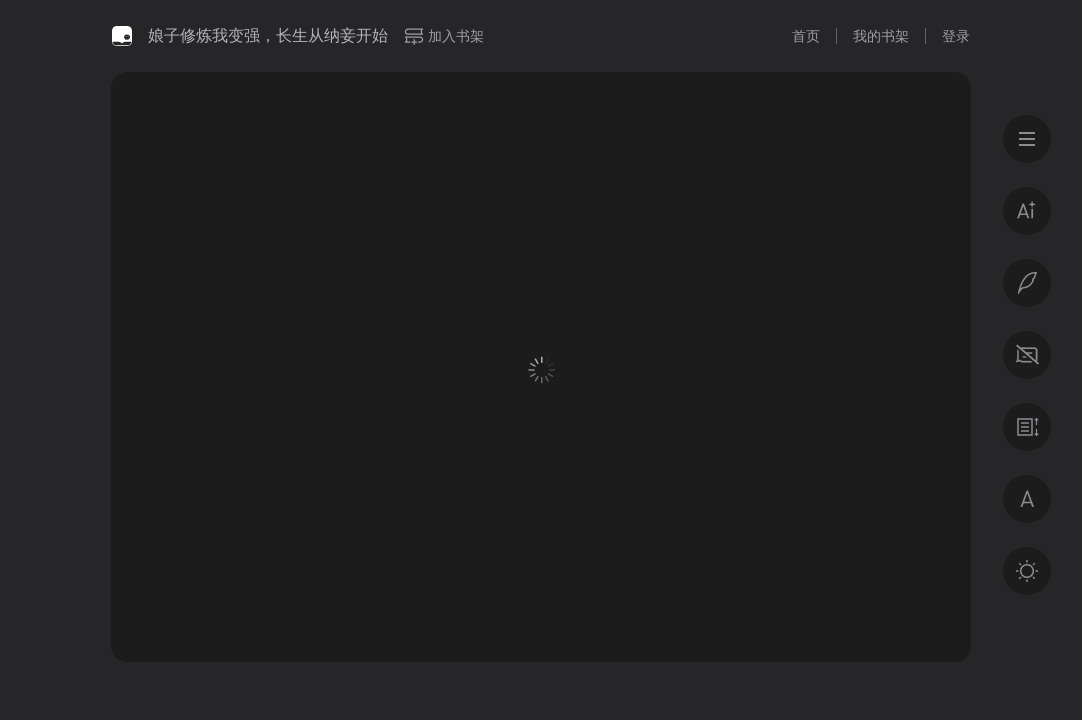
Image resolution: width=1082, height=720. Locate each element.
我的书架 (881, 36)
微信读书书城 (122, 36)
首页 (806, 36)
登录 (956, 36)
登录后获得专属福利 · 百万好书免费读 (744, 526)
